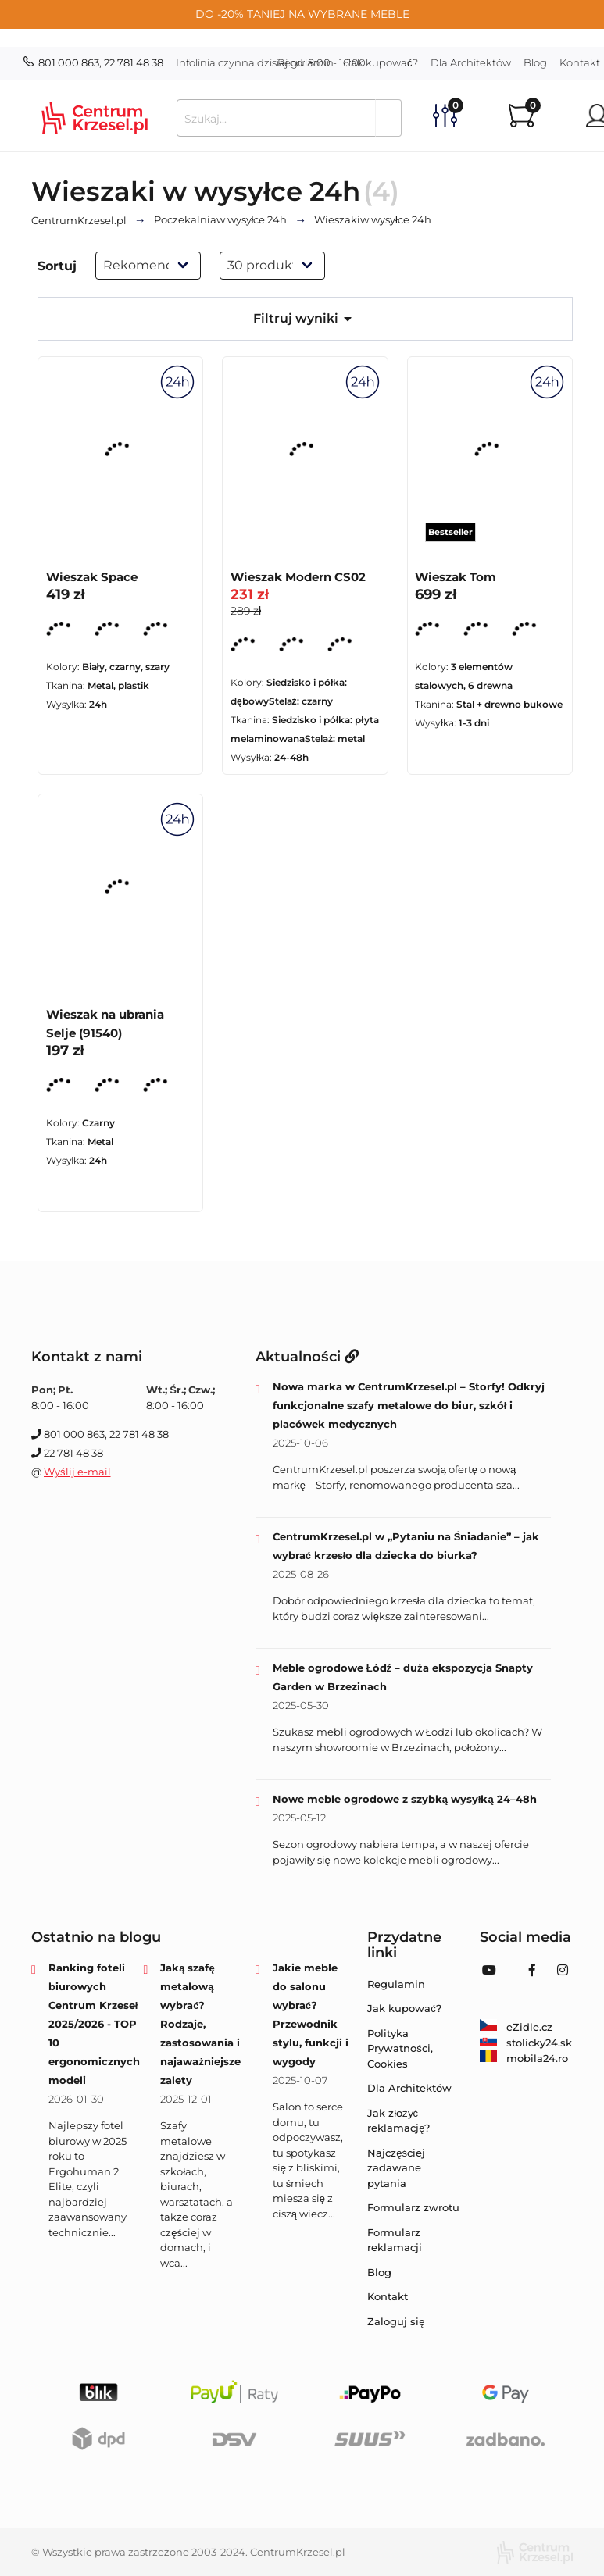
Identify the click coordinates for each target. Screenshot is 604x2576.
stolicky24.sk (526, 2042)
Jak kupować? (382, 62)
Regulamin (305, 62)
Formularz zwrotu (413, 2207)
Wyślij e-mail (77, 1471)
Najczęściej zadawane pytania (396, 2167)
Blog (535, 62)
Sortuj (57, 266)
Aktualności (307, 1356)
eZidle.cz (516, 2027)
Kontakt (387, 2296)
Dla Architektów (471, 62)
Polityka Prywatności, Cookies (400, 2048)
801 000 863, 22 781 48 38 (93, 62)
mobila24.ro (524, 2058)
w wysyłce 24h (221, 220)
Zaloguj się (395, 2321)
